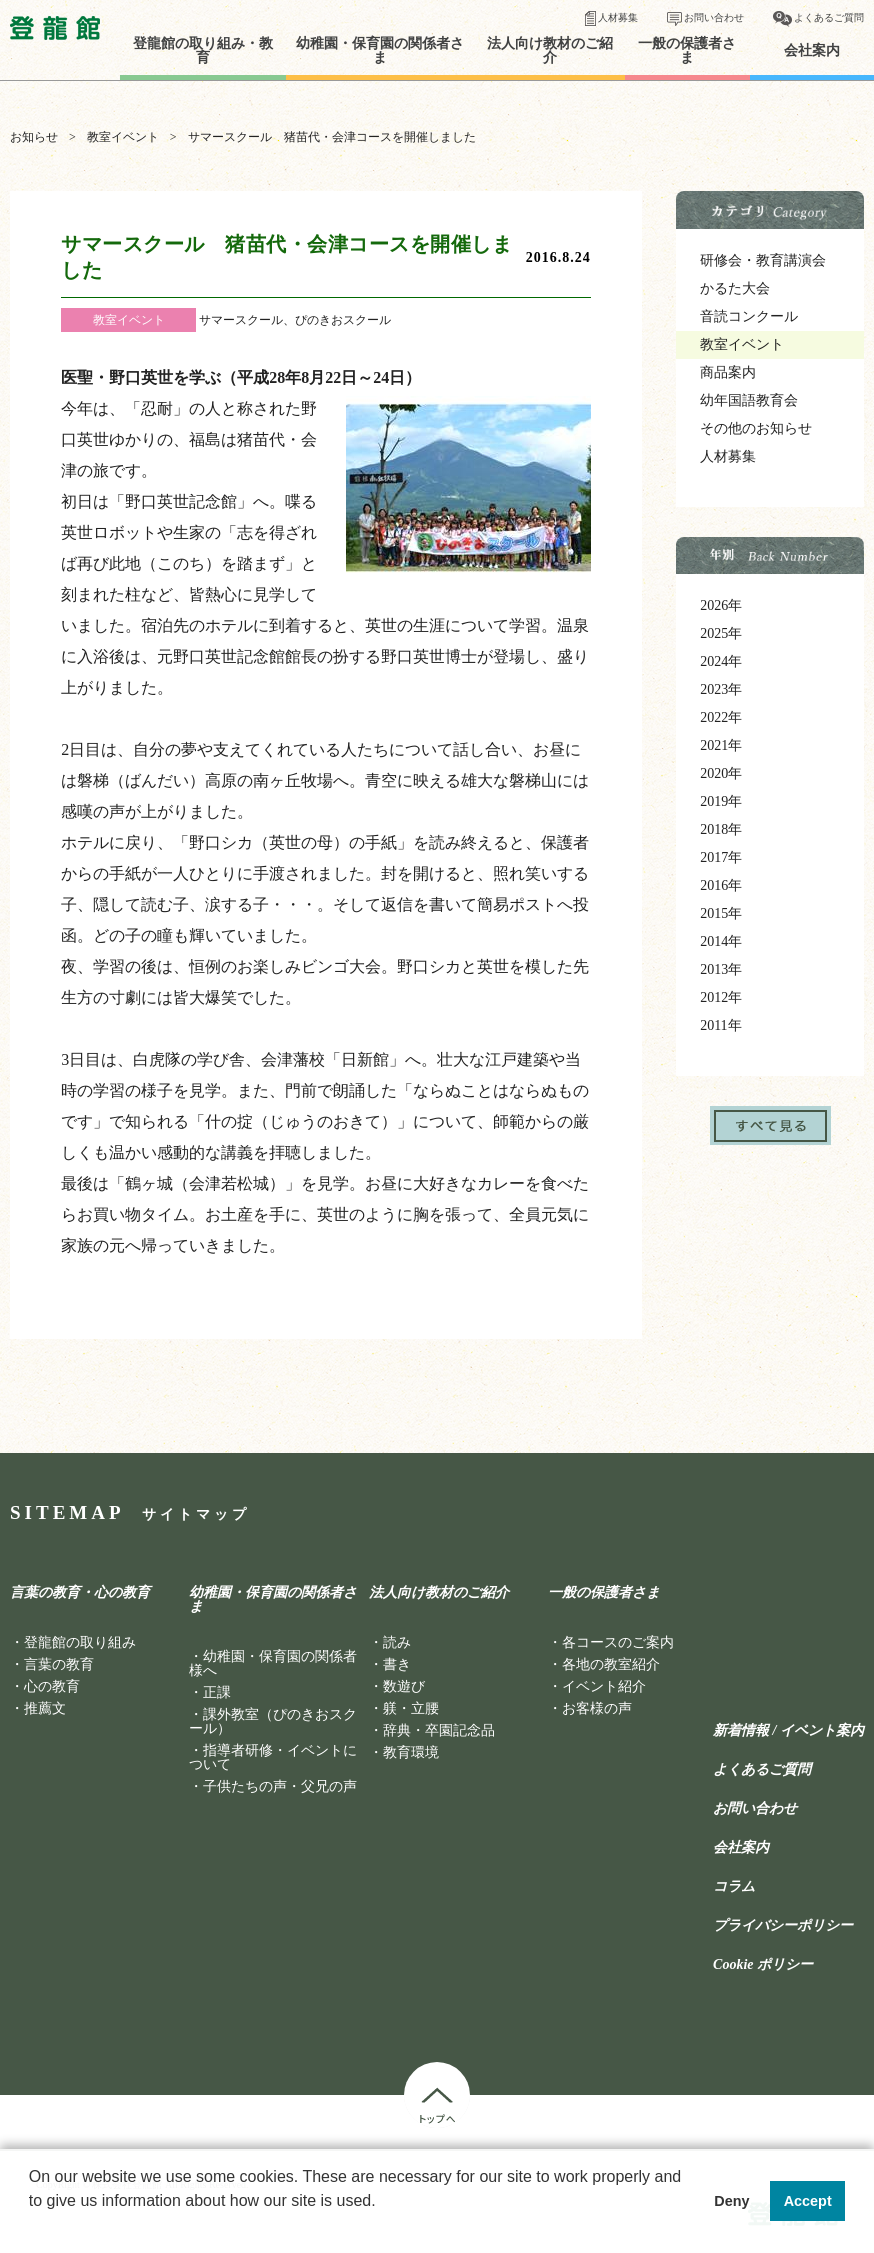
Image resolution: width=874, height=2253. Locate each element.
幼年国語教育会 (749, 400)
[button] (32, 2227)
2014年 (721, 941)
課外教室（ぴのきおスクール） (273, 1721)
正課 (217, 1692)
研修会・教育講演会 (763, 260)
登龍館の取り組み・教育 (203, 51)
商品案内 (728, 372)
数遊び (404, 1686)
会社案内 (812, 51)
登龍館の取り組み (80, 1642)
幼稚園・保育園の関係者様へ (273, 1663)
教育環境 (411, 1752)
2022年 (721, 717)
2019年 (721, 801)
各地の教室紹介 (611, 1664)
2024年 (721, 661)
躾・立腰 (411, 1708)
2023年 (721, 689)
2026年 (721, 605)
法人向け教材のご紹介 (550, 51)
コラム (734, 1887)
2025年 (721, 633)
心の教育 (52, 1686)
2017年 (721, 857)
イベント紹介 (604, 1686)
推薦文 (45, 1708)
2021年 (721, 745)
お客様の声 (597, 1708)
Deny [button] (731, 2201)
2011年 (720, 1025)
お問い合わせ (714, 17)
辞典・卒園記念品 (439, 1730)
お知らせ (34, 137)
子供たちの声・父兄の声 (280, 1786)
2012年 (721, 997)
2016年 (721, 885)
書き (397, 1664)
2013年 (721, 969)
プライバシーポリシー (783, 1926)
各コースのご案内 (618, 1642)
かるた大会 (735, 288)
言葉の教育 (59, 1664)
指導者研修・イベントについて (273, 1757)
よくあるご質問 (829, 17)
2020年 (721, 773)
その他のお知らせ (756, 428)
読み (397, 1642)
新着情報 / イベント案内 (788, 1731)
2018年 (721, 829)
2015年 (721, 913)
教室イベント (123, 137)
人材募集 (618, 17)
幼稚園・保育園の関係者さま (380, 51)
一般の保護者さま (687, 51)
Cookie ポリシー (763, 1965)
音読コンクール (749, 316)
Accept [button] (808, 2201)
